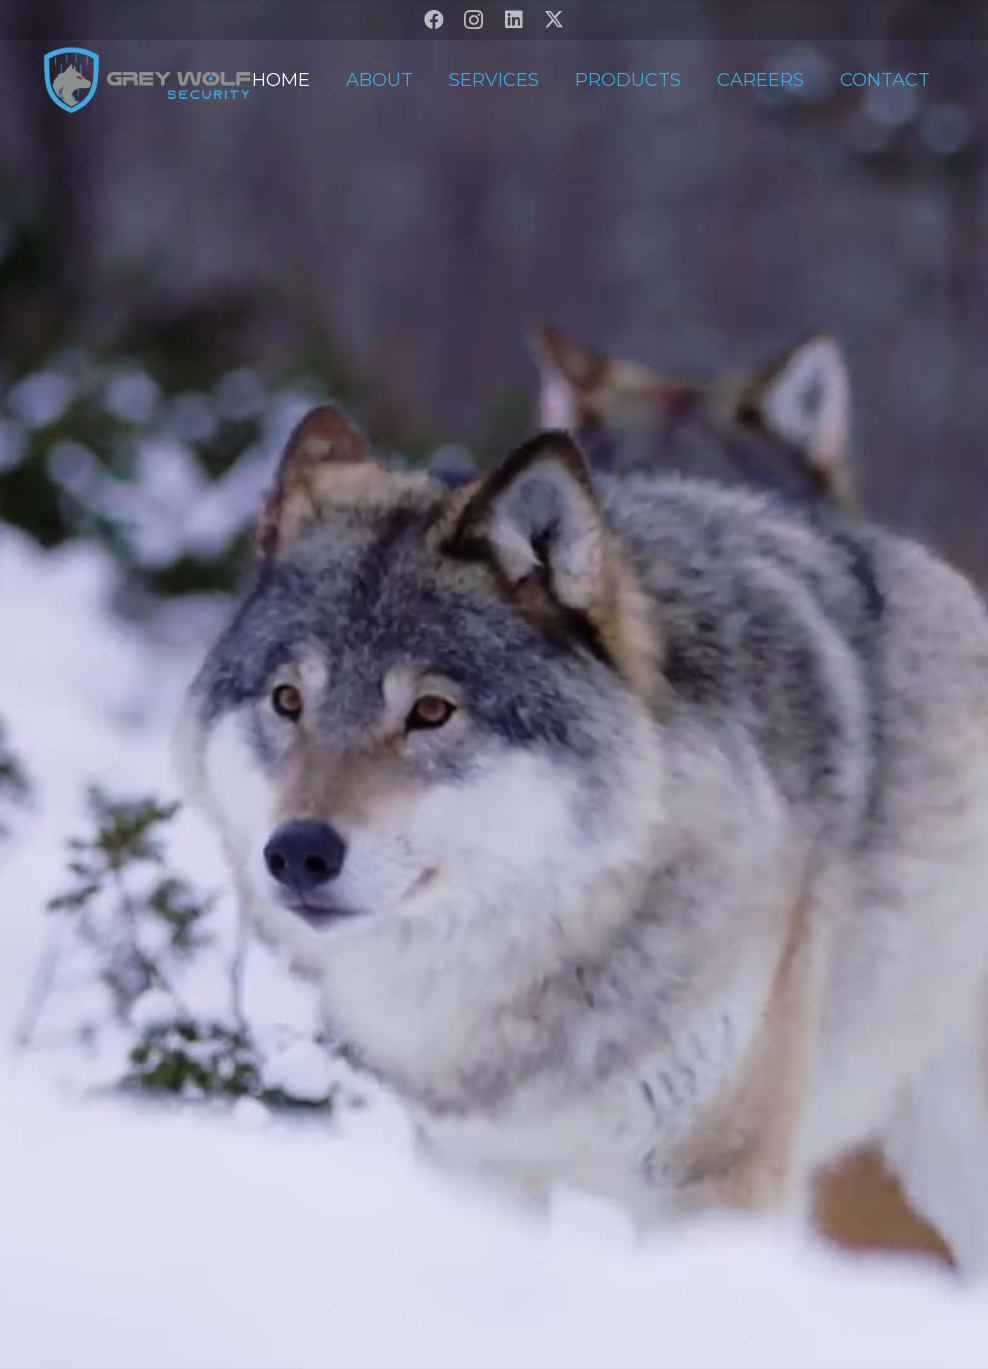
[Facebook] (434, 20)
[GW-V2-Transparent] (146, 80)
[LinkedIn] (514, 20)
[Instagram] (474, 20)
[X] (554, 20)
